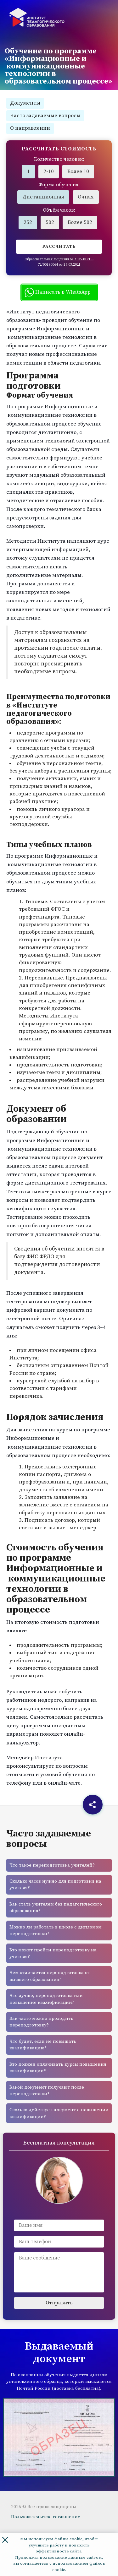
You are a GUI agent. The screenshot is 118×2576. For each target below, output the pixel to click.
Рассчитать (59, 246)
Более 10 (78, 171)
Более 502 (80, 222)
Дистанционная (43, 196)
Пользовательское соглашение (45, 2517)
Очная (86, 196)
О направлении (30, 128)
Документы (25, 103)
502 (50, 222)
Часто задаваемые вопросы (45, 115)
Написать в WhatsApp (58, 292)
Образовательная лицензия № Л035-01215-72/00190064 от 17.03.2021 (59, 262)
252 (28, 222)
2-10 (48, 171)
